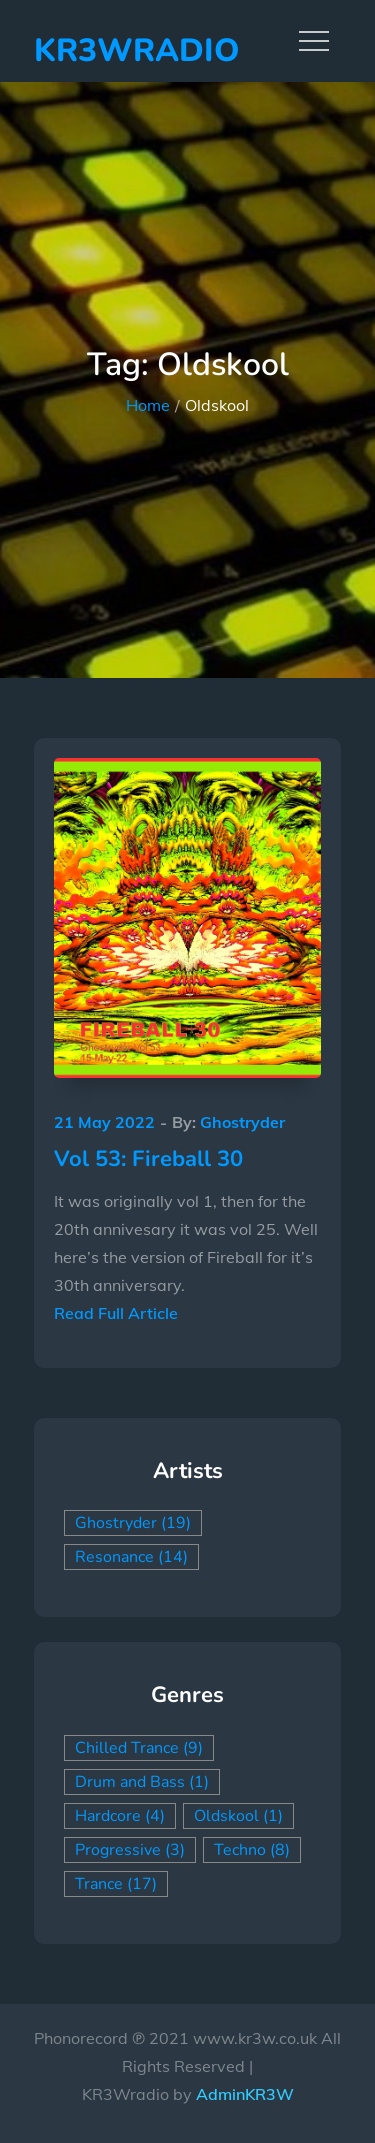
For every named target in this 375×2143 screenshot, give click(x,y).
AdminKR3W (245, 2094)
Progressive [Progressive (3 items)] (130, 1850)
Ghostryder (242, 1122)
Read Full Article (116, 1313)
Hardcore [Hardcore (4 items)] (120, 1816)
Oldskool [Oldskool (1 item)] (238, 1816)
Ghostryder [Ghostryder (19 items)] (133, 1523)
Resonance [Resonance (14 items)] (131, 1557)
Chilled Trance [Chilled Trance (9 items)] (139, 1748)
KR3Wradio (136, 50)
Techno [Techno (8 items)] (252, 1850)
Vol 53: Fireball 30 (148, 1159)
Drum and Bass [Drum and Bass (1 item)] (142, 1782)
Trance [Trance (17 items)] (116, 1884)
